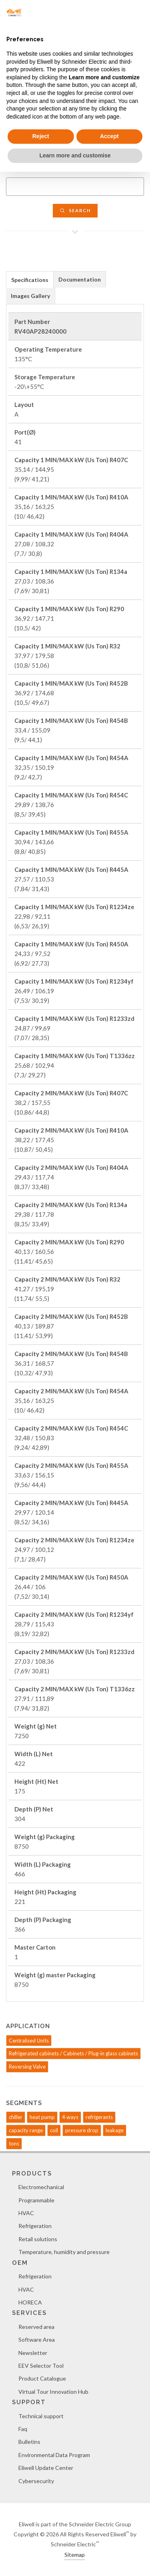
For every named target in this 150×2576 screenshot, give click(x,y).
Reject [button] (40, 136)
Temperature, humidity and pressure (64, 2251)
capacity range (26, 2130)
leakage (115, 2130)
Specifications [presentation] (29, 279)
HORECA (30, 2302)
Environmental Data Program (54, 2454)
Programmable (36, 2200)
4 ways (70, 2117)
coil (54, 2130)
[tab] (30, 279)
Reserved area (36, 2326)
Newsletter (32, 2352)
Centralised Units (29, 2040)
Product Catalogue (42, 2378)
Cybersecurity (36, 2480)
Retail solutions (37, 2239)
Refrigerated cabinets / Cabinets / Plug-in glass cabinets (73, 2053)
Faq (22, 2428)
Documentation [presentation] (79, 279)
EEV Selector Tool (41, 2365)
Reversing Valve (27, 2066)
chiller (15, 2117)
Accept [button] (109, 136)
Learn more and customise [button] (74, 155)
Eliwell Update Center (45, 2467)
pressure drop (81, 2130)
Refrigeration (35, 2225)
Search (75, 210)
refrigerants (99, 2117)
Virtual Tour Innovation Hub (53, 2391)
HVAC (26, 2213)
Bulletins (29, 2441)
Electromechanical (41, 2187)
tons (14, 2143)
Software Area (36, 2339)
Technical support (41, 2416)
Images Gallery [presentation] (30, 295)
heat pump (42, 2117)
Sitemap (74, 2554)
